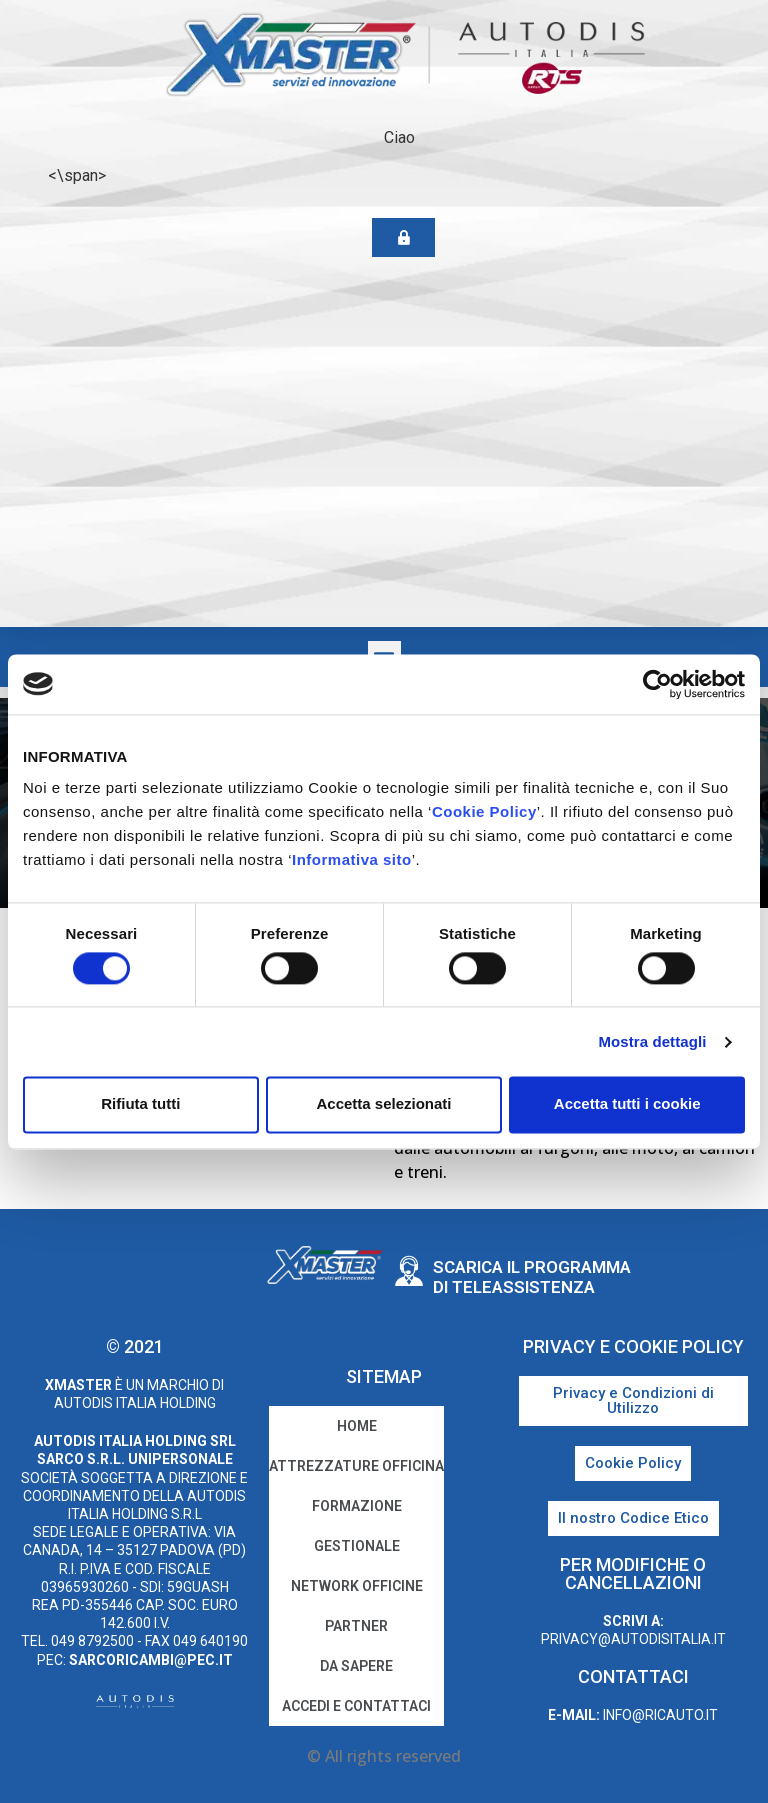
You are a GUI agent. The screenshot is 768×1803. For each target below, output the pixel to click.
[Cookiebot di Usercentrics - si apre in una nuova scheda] (657, 684)
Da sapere (356, 1666)
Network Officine (357, 1586)
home (357, 1426)
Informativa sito (352, 859)
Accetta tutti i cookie (627, 1104)
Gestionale (357, 1546)
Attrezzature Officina (356, 1466)
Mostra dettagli (652, 1041)
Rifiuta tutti (140, 1104)
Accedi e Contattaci (356, 1706)
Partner (356, 1626)
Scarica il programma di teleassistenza (532, 1277)
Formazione (357, 1506)
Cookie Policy (484, 811)
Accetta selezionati (383, 1104)
